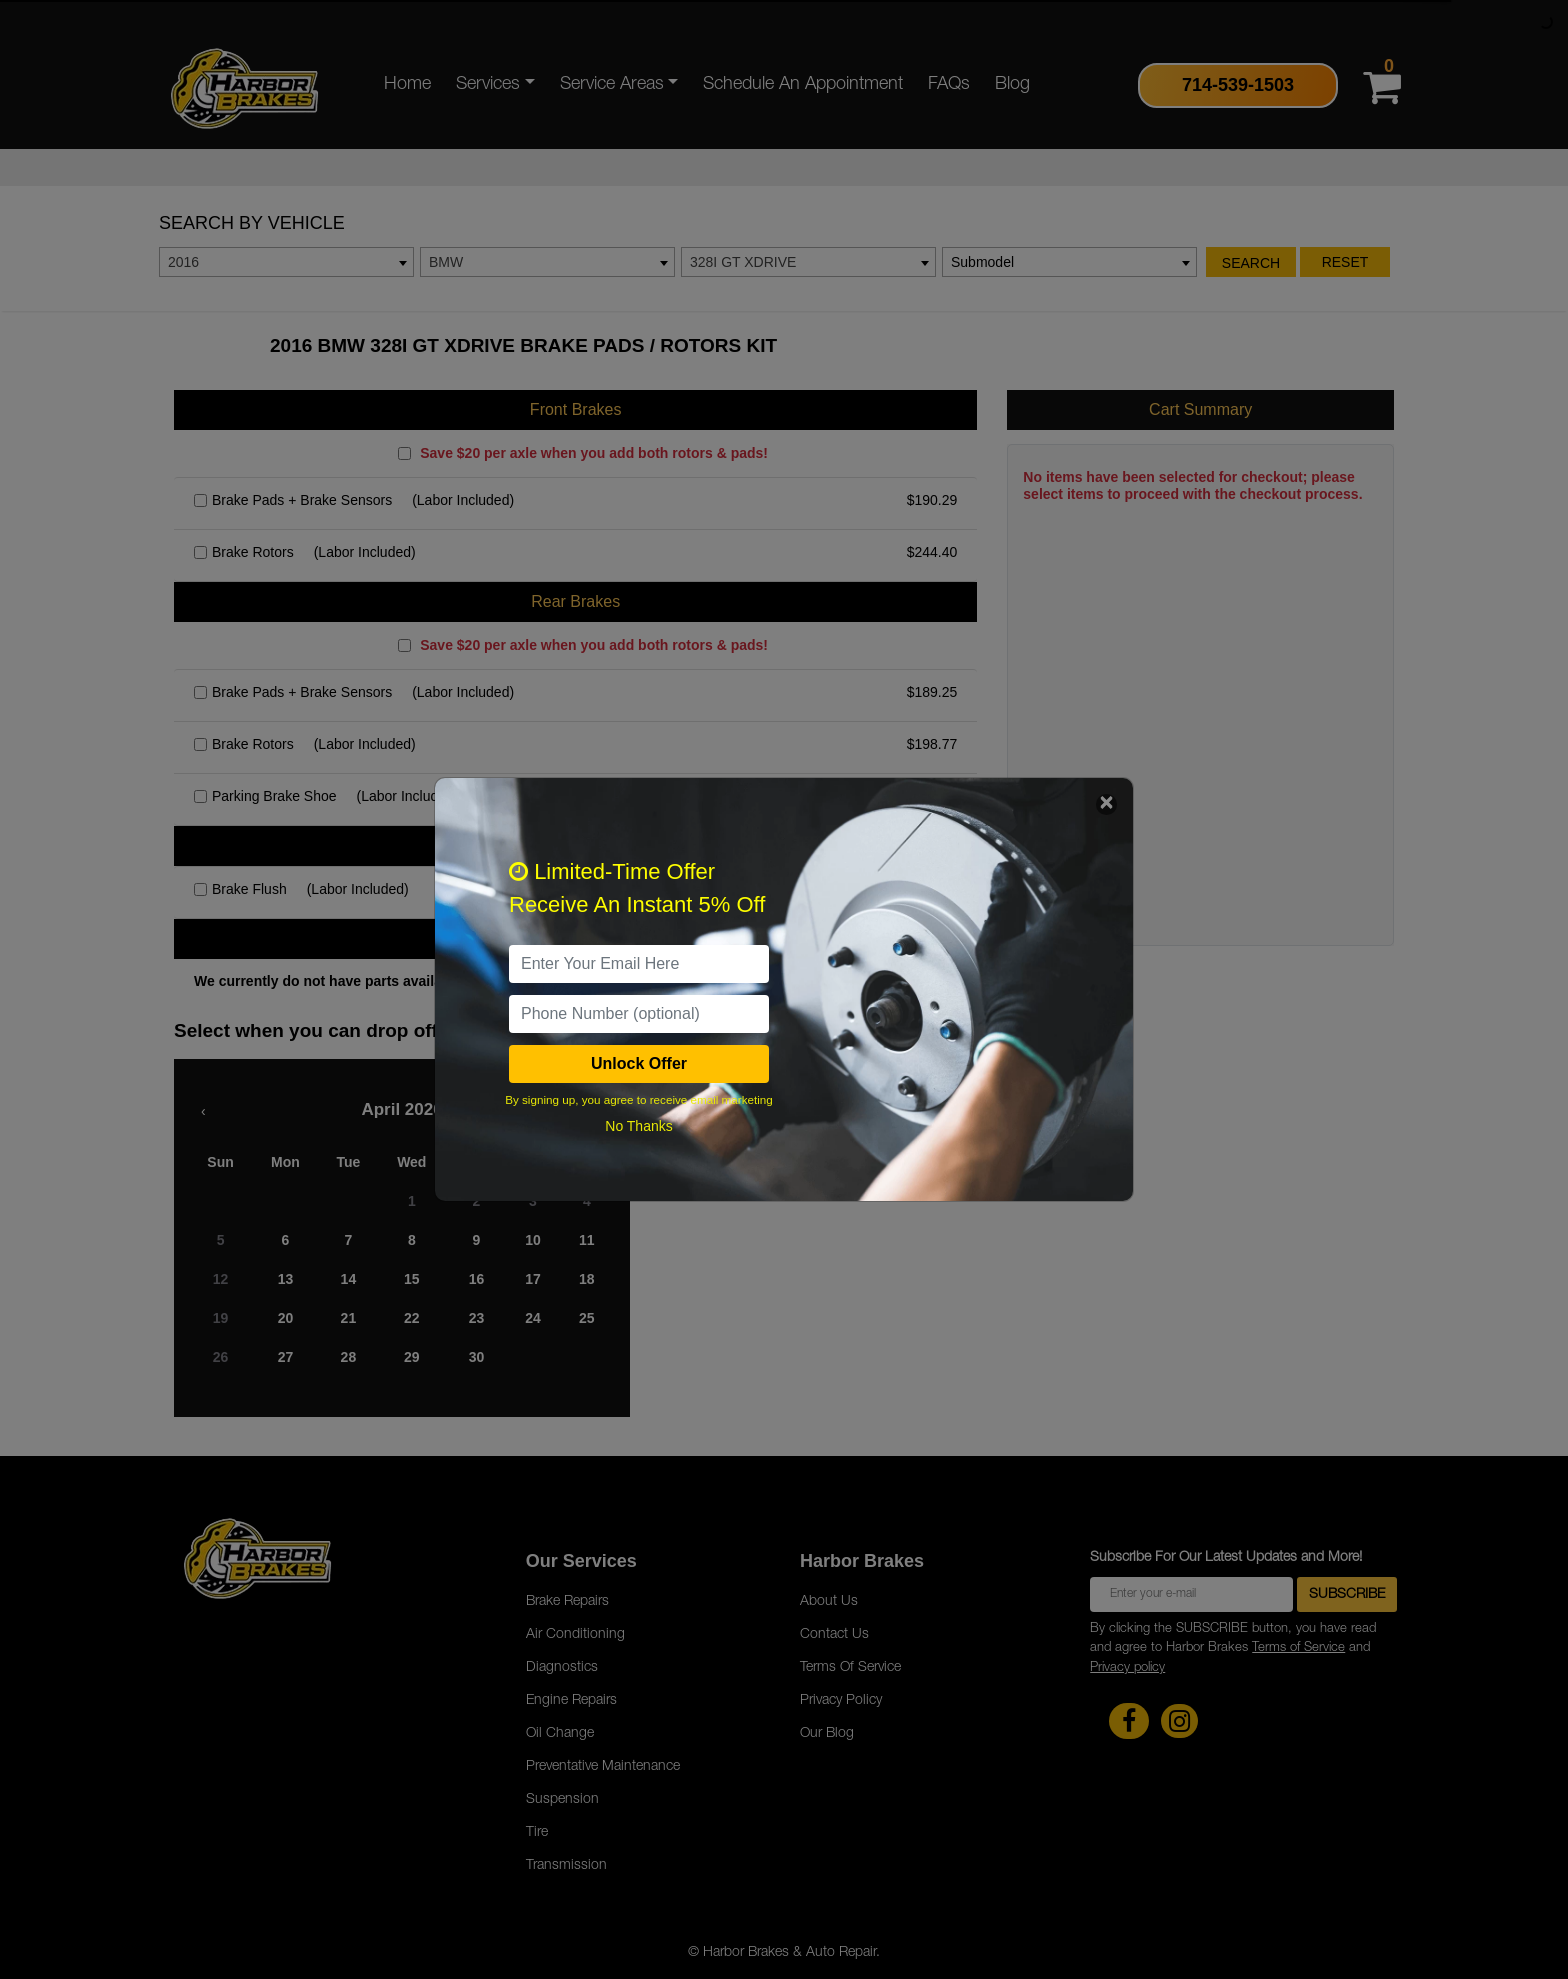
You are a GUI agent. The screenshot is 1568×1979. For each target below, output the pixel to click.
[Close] (1106, 804)
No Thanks (638, 1126)
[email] (639, 964)
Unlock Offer (639, 1063)
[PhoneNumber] (639, 1014)
